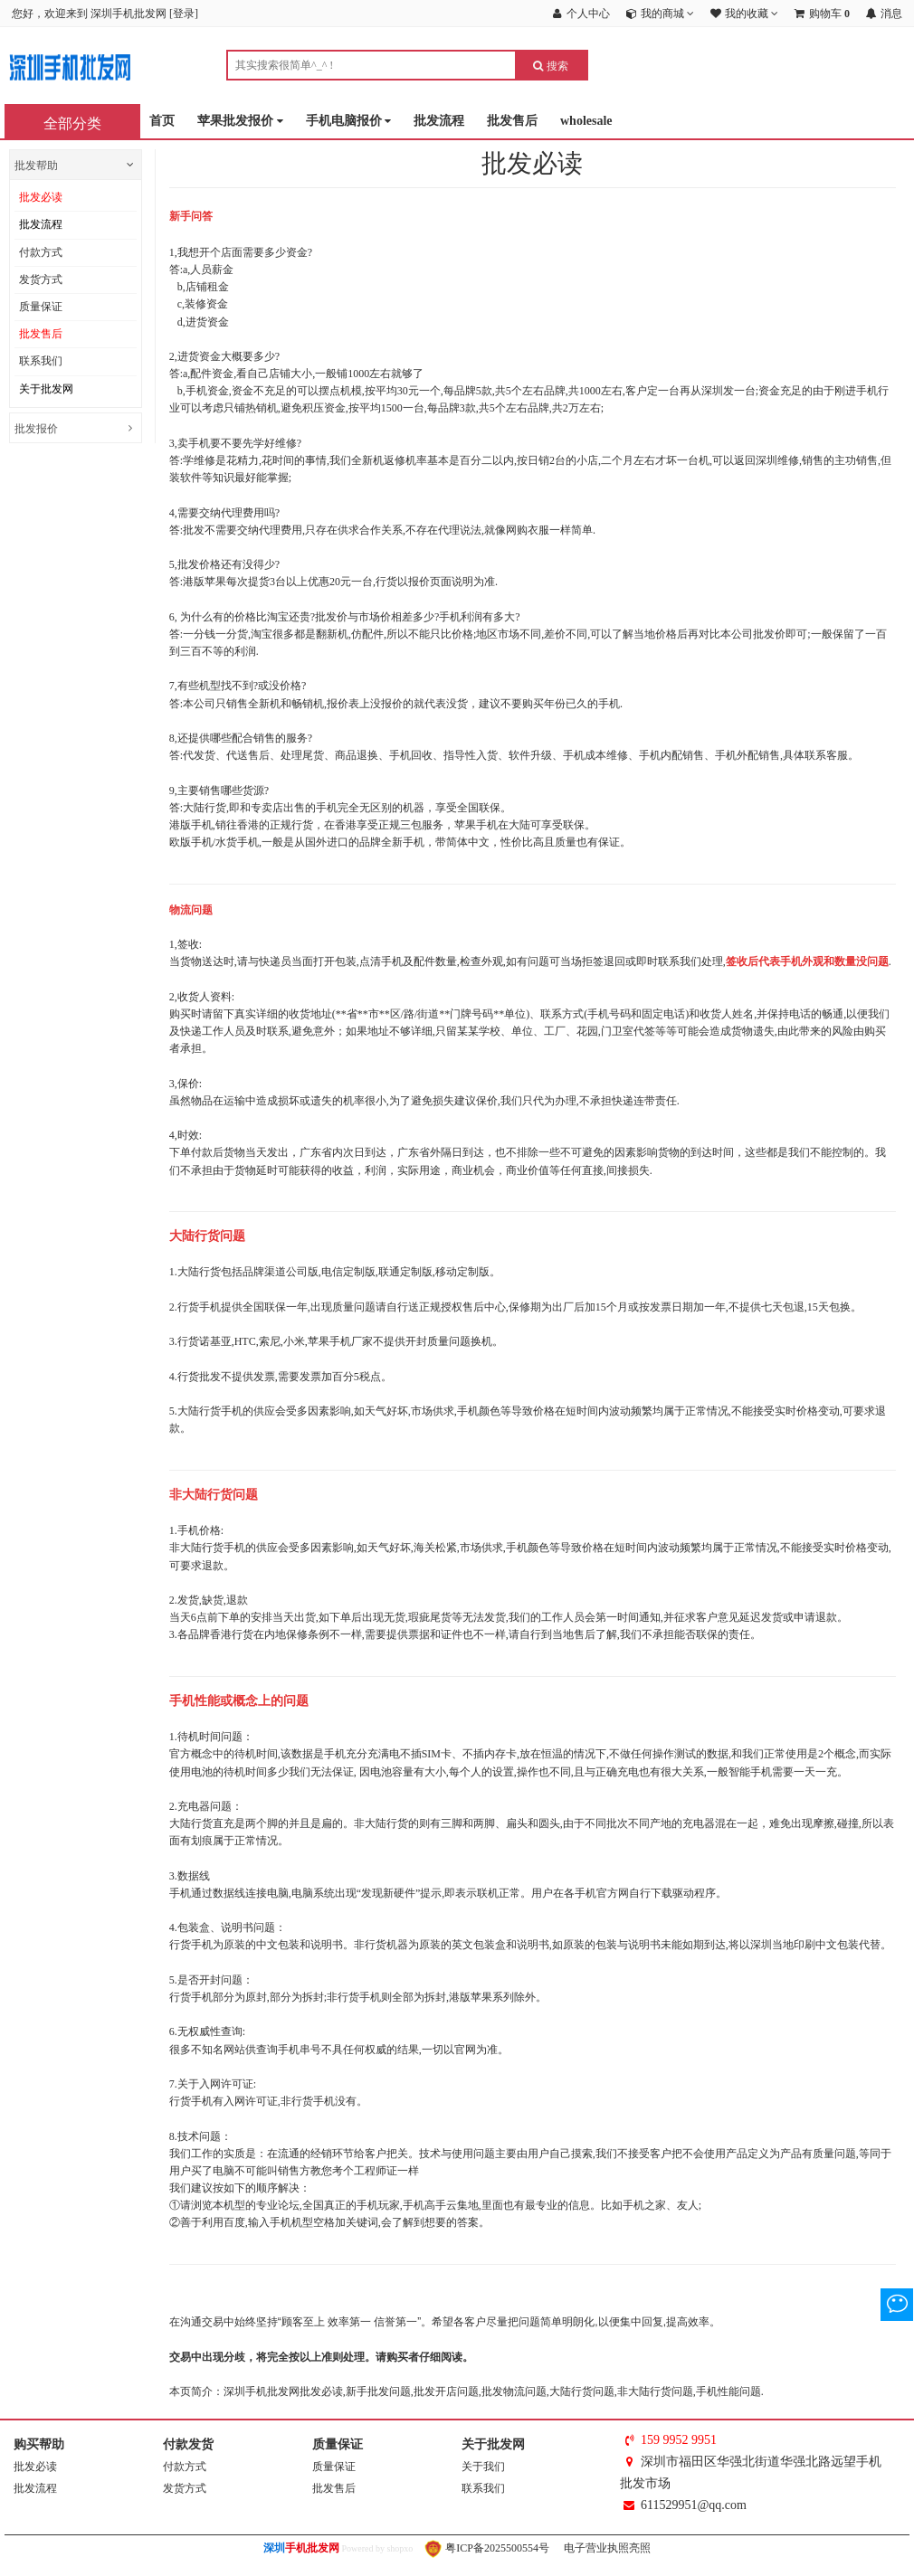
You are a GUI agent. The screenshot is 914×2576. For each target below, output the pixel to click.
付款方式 (40, 252)
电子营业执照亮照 (606, 2548)
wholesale (586, 121)
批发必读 (40, 197)
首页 (162, 121)
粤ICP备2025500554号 (486, 2548)
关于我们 (483, 2466)
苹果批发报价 (240, 121)
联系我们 (40, 361)
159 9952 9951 (679, 2440)
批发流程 (439, 121)
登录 (184, 13)
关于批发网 (46, 389)
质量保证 (40, 306)
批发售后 (512, 121)
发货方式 (40, 279)
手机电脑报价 (349, 121)
